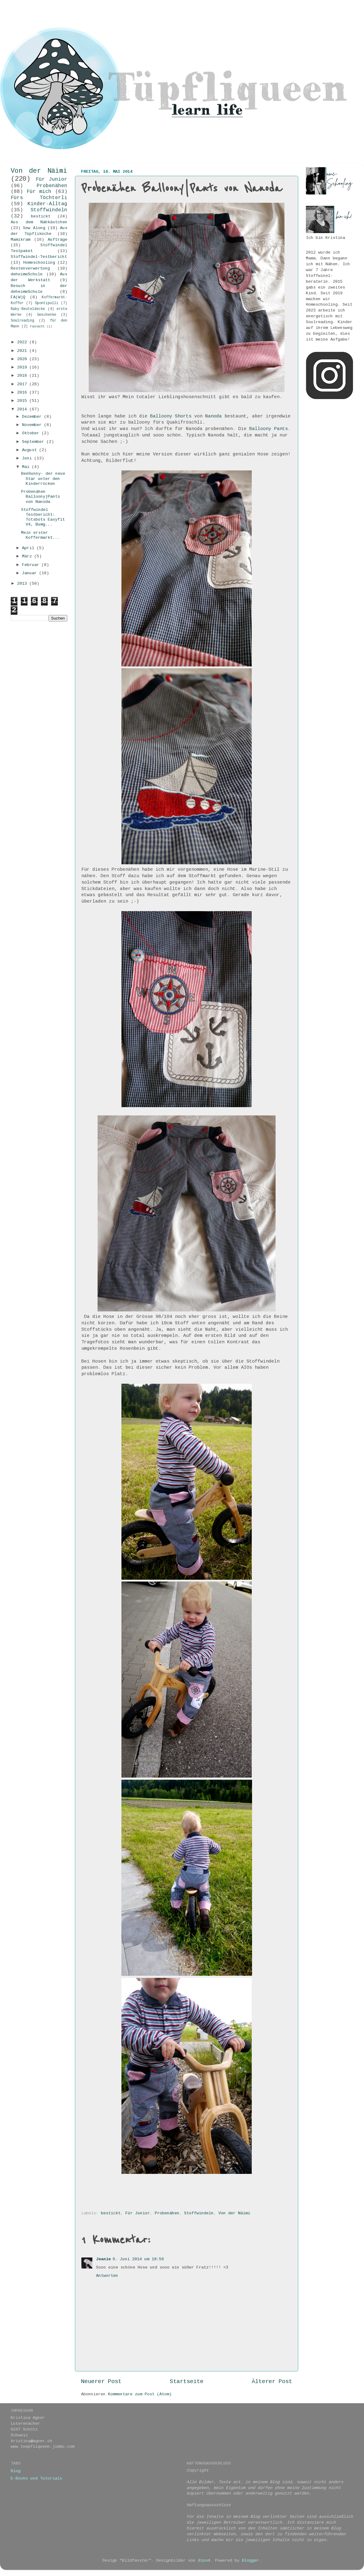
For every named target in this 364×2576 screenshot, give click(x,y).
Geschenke (46, 315)
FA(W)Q (18, 297)
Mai (27, 467)
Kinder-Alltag (47, 204)
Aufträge (57, 239)
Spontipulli (46, 303)
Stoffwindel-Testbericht (39, 257)
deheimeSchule (27, 274)
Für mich (39, 191)
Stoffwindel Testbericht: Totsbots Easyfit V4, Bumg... (43, 517)
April (29, 548)
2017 (23, 384)
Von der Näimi (234, 2213)
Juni (28, 458)
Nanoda (213, 416)
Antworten (107, 2275)
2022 (23, 342)
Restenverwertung (30, 268)
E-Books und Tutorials (36, 2478)
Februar (32, 565)
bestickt (111, 2213)
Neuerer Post (101, 2381)
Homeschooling (39, 262)
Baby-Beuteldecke (28, 309)
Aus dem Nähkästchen (39, 222)
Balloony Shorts (170, 416)
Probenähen (167, 2213)
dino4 (204, 2560)
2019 (23, 367)
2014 (23, 409)
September (34, 441)
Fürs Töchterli (39, 198)
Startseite (186, 2381)
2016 (23, 392)
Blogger (250, 2560)
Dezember (33, 416)
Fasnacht (37, 326)
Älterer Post (272, 2381)
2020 (23, 359)
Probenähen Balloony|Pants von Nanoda (40, 496)
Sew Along (34, 228)
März (28, 556)
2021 (23, 351)
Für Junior (137, 2213)
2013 (23, 583)
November (33, 425)
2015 (23, 400)
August (30, 450)
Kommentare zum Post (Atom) (140, 2394)
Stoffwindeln (199, 2213)
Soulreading (22, 321)
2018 (23, 375)
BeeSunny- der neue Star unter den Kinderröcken (43, 478)
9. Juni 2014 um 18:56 (138, 2259)
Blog (15, 2471)
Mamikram (20, 239)
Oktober (32, 433)
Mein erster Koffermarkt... (40, 535)
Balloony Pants (268, 428)
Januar (30, 573)
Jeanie (103, 2259)
